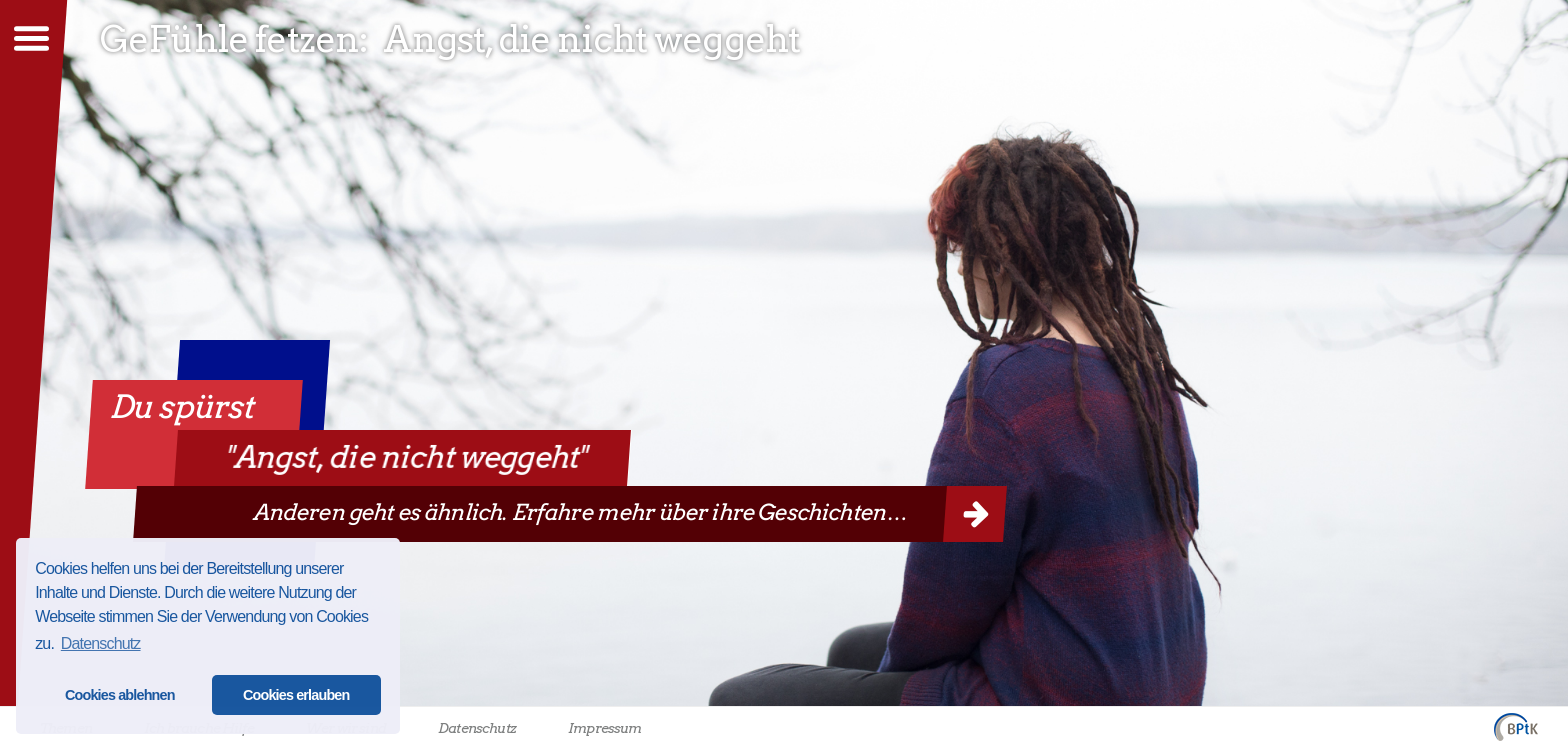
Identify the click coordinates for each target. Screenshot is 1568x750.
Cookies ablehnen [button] (120, 695)
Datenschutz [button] (101, 643)
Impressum (604, 728)
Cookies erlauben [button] (296, 695)
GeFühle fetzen (229, 39)
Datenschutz (477, 728)
